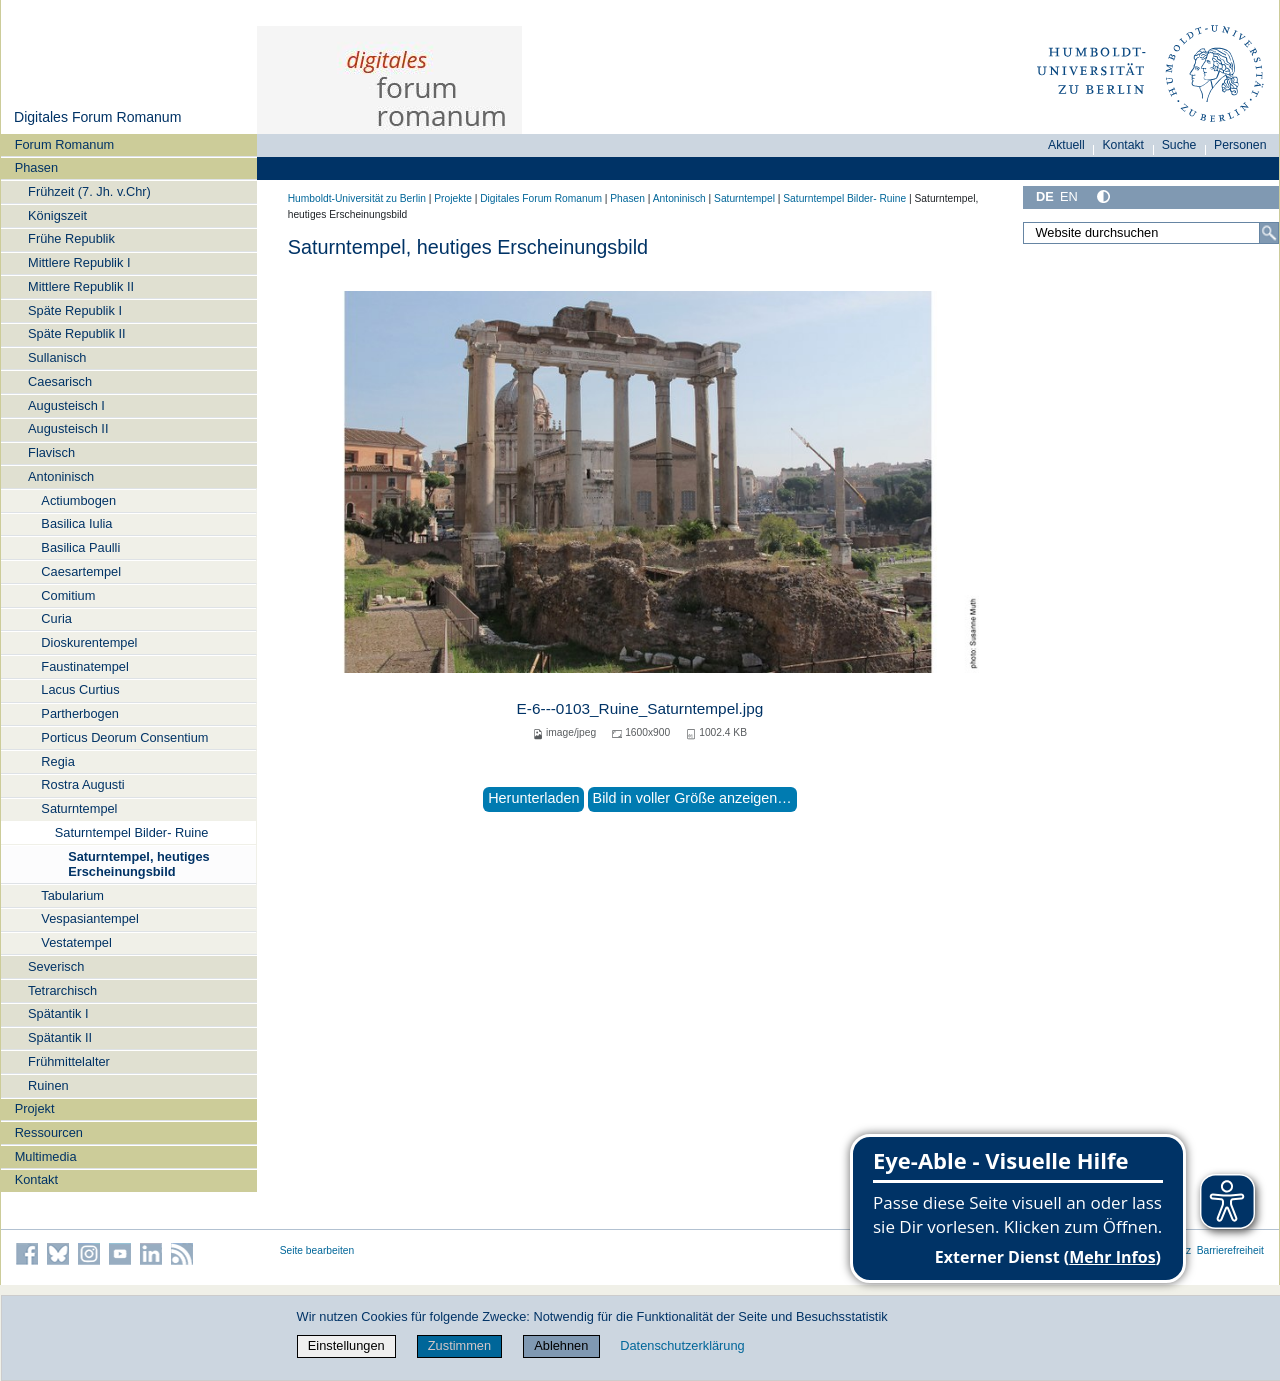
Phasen (36, 167)
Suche (1179, 145)
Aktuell (1066, 145)
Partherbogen (80, 713)
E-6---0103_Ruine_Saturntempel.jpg (640, 708)
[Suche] (1269, 233)
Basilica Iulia (76, 523)
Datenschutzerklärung (682, 1345)
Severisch (56, 966)
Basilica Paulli (80, 547)
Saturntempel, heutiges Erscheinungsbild (139, 864)
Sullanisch (57, 357)
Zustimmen (459, 1345)
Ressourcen (49, 1132)
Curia (56, 618)
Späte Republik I (75, 310)
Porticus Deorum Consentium (124, 737)
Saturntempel (79, 808)
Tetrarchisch (62, 990)
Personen (1240, 145)
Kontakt (36, 1179)
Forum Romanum (65, 144)
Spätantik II (60, 1037)
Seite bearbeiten (317, 1250)
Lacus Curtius (80, 689)
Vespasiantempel (89, 918)
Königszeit (57, 215)
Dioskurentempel (89, 642)
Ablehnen (561, 1345)
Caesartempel (81, 571)
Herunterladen (533, 798)
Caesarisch (60, 381)
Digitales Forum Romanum (97, 117)
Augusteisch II (68, 428)
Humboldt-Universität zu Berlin (357, 198)
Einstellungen (346, 1345)
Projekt (35, 1108)
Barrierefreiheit (1230, 1250)
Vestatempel (76, 942)
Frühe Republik (71, 238)
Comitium (68, 595)
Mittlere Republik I (79, 262)
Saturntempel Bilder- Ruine (132, 832)
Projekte (453, 198)
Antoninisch (61, 476)
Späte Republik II (76, 333)
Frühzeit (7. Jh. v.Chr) (89, 191)
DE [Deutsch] (1045, 196)
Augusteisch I (66, 405)
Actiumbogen (78, 500)
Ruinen (48, 1085)
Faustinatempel (85, 666)
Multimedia (46, 1156)
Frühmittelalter (69, 1061)
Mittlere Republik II (81, 286)
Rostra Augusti (82, 784)
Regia (57, 761)
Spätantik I (58, 1013)
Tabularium (72, 895)
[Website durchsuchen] (1151, 233)
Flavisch (51, 452)
